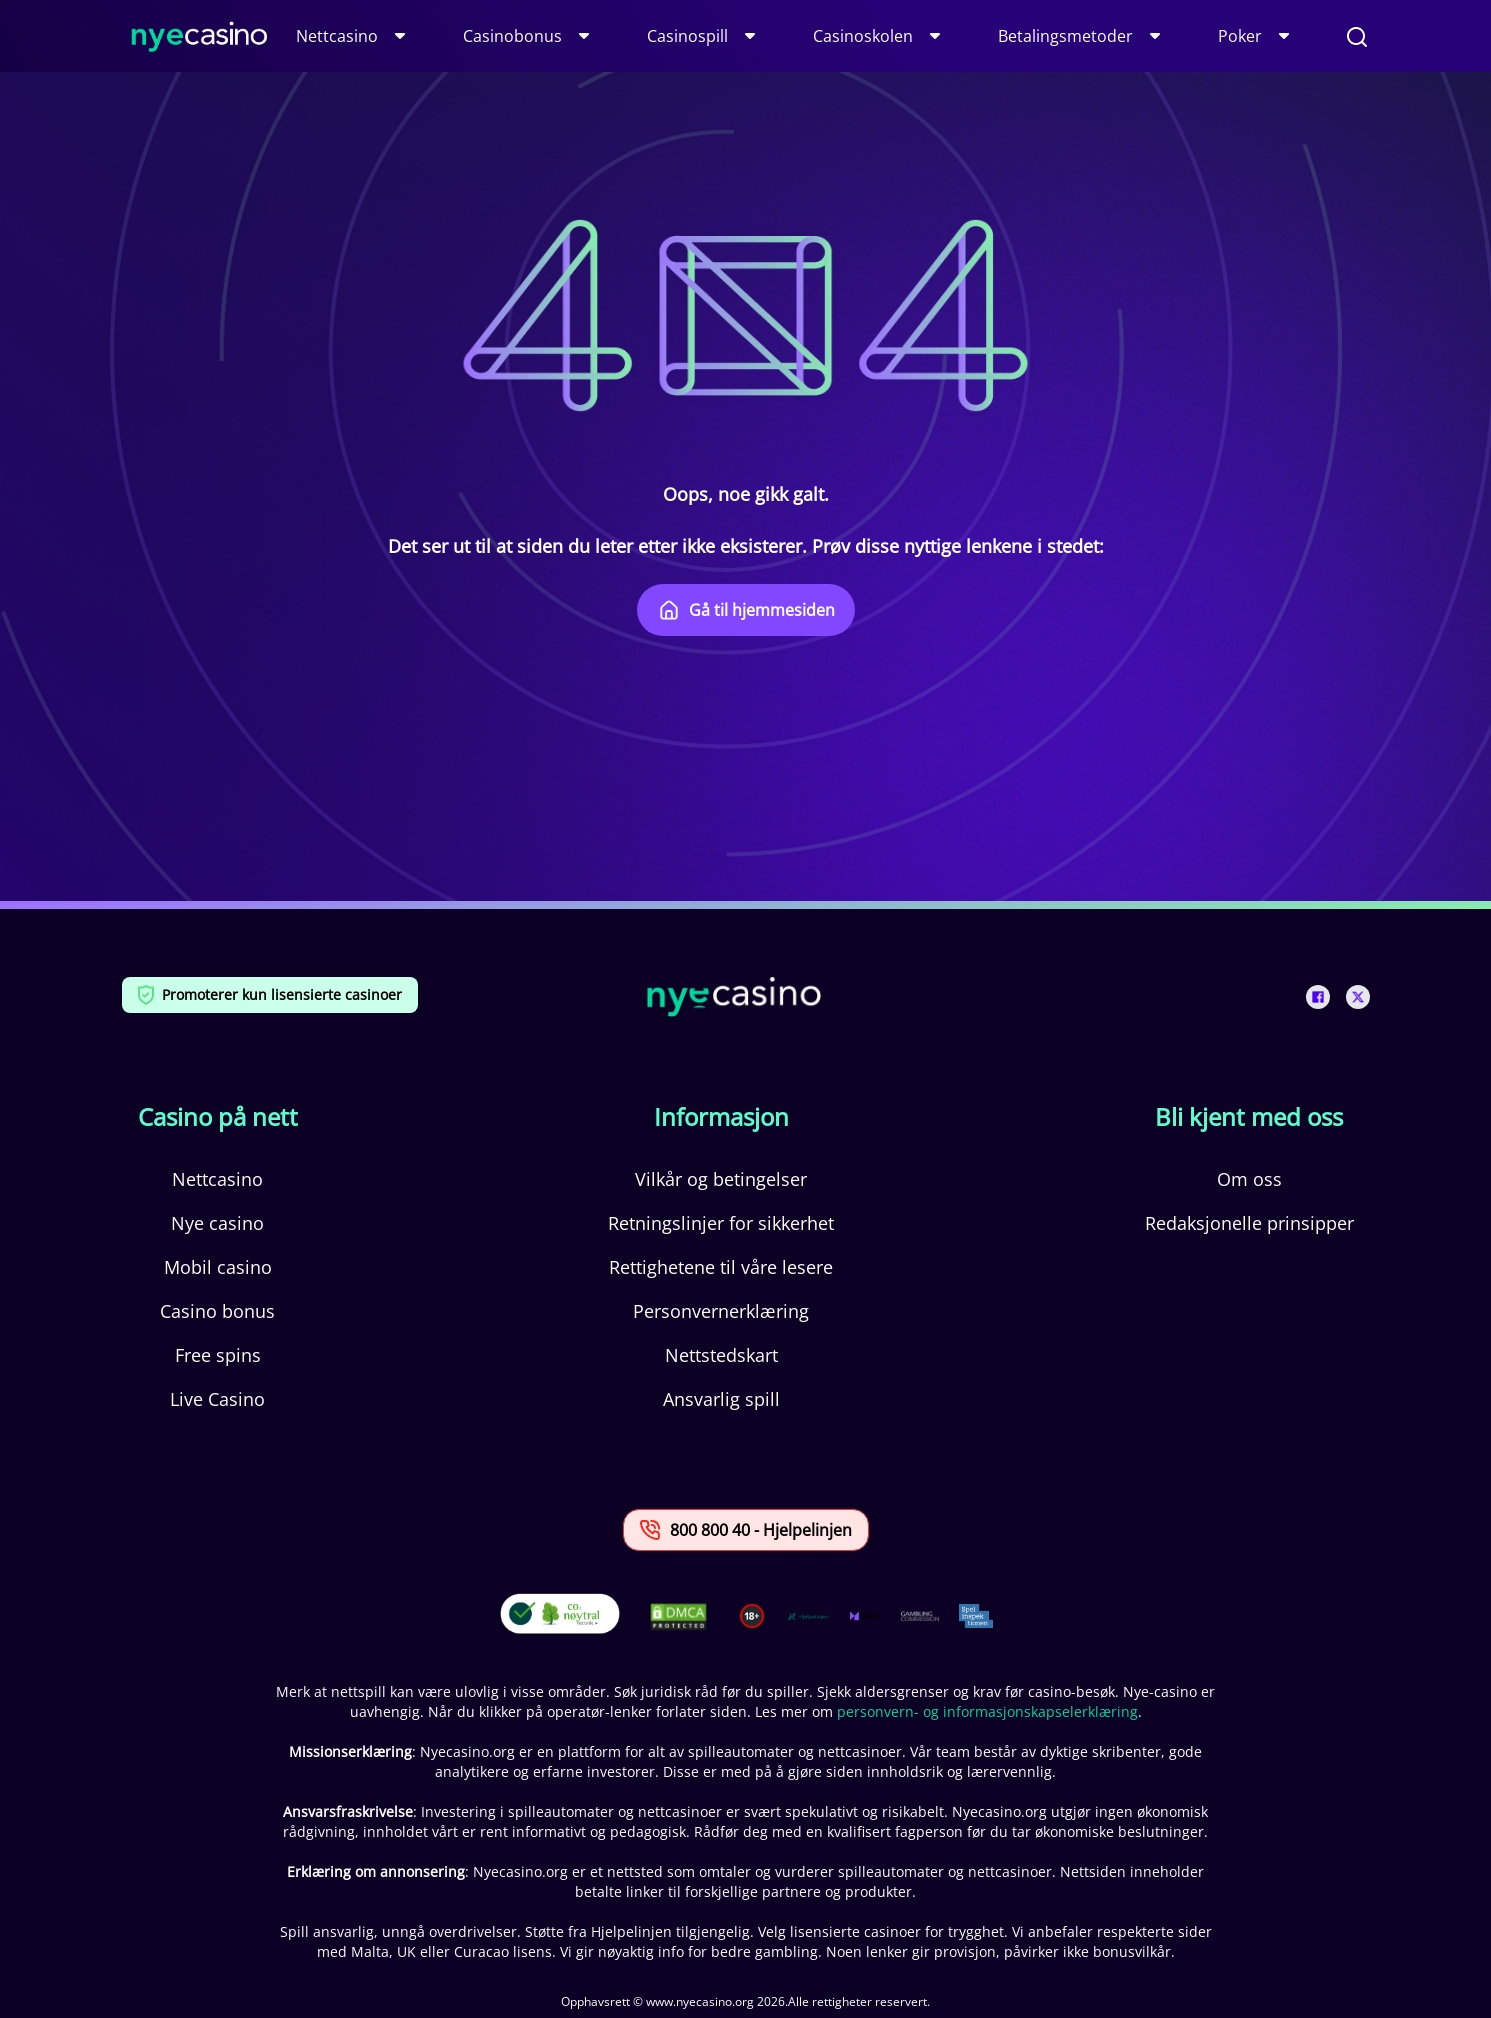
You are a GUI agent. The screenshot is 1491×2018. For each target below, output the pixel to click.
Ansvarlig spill (721, 1399)
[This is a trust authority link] (808, 1616)
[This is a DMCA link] (678, 1616)
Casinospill (687, 36)
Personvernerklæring (721, 1311)
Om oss (1249, 1179)
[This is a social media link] (1318, 997)
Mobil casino (218, 1267)
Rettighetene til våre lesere (721, 1267)
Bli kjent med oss (1249, 1117)
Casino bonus (217, 1311)
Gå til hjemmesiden (746, 610)
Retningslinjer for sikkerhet (721, 1223)
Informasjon (721, 1117)
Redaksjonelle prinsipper (1249, 1223)
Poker (1240, 36)
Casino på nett (218, 1117)
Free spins (218, 1355)
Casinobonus (512, 36)
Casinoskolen (863, 36)
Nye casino (217, 1223)
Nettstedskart (721, 1355)
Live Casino (217, 1399)
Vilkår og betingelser (721, 1179)
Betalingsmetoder (1065, 36)
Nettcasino (337, 36)
